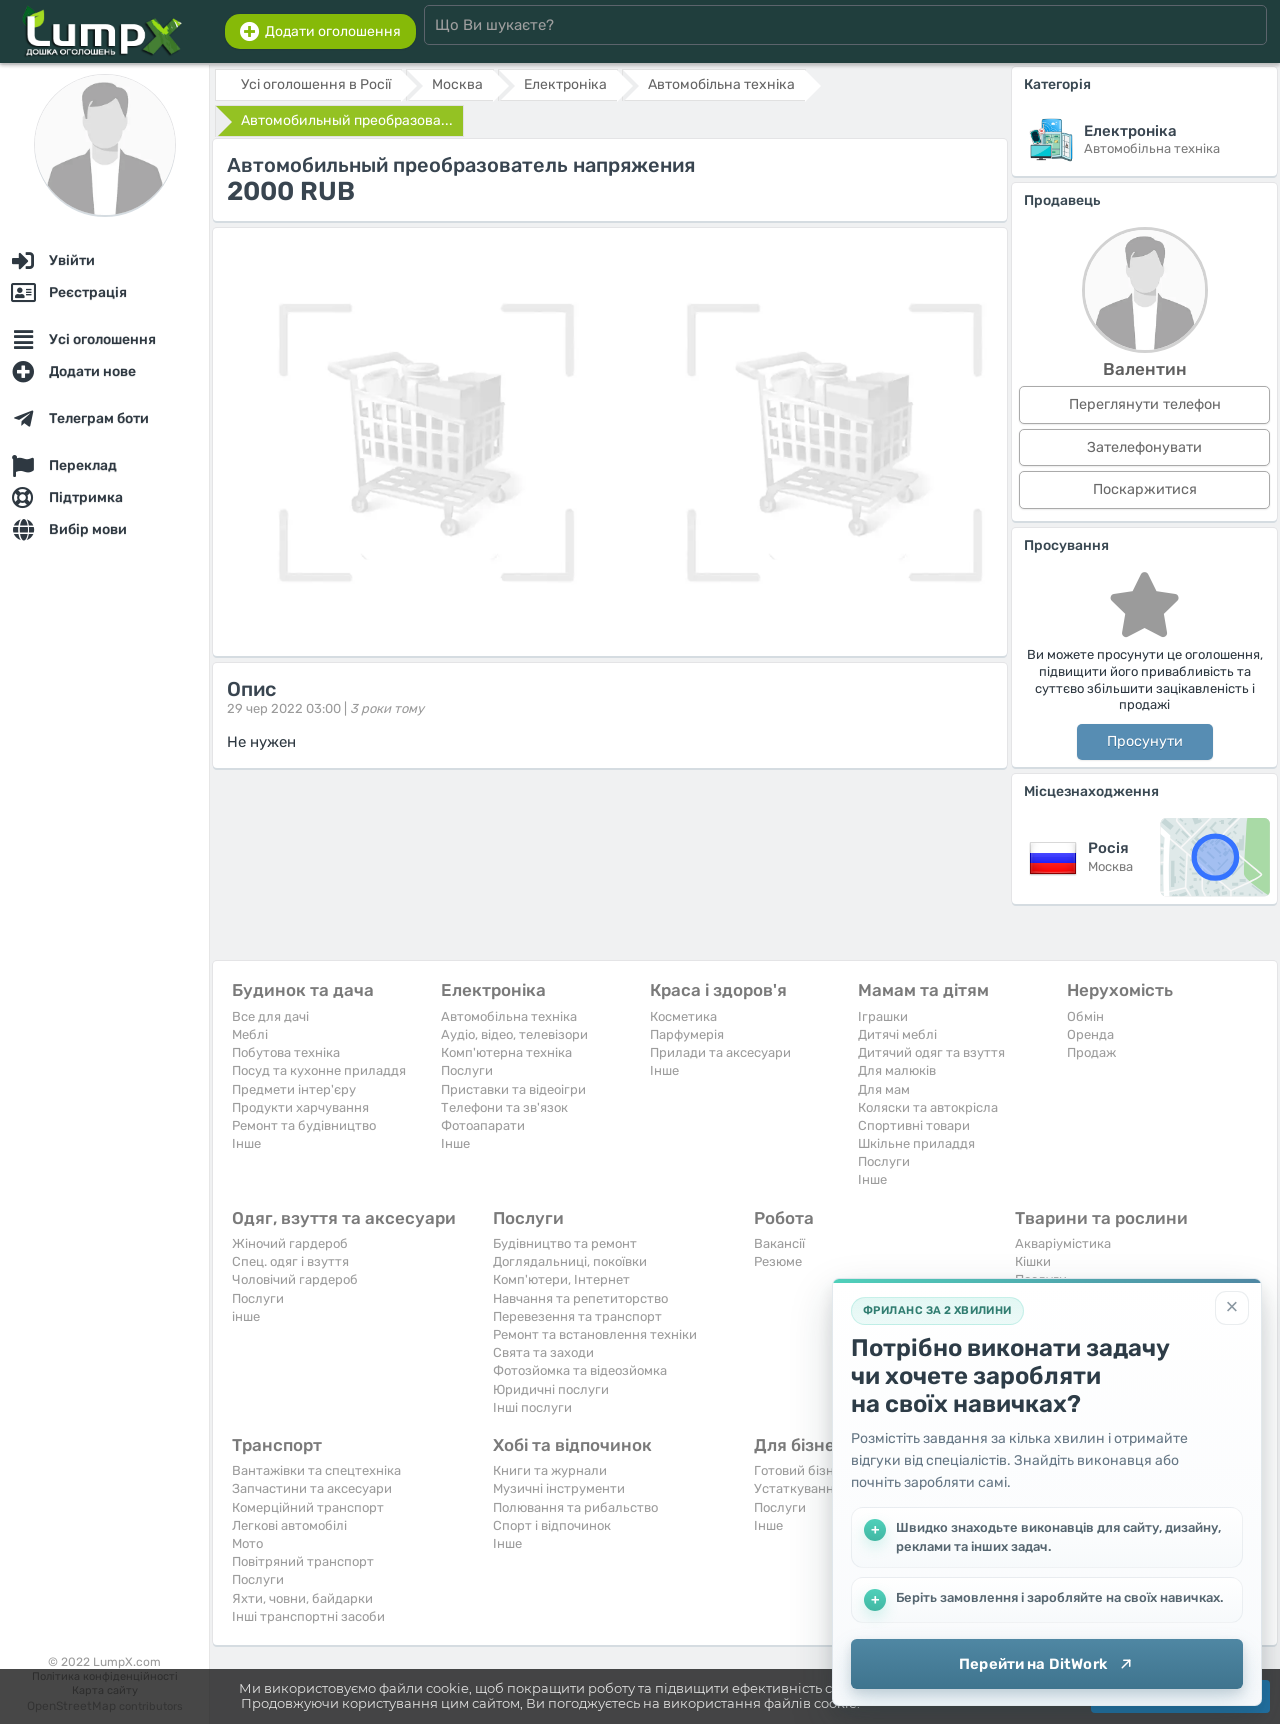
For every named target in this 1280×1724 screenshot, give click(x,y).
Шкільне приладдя (916, 1143)
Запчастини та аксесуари (312, 1488)
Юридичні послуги (551, 1389)
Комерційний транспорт (308, 1507)
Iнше (246, 1143)
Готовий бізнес (801, 1470)
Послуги (467, 1070)
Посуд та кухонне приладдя (319, 1070)
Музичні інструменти (559, 1488)
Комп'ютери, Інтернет (561, 1279)
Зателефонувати (1144, 447)
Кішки (1033, 1261)
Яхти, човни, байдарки (302, 1598)
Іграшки (883, 1016)
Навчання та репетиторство (580, 1298)
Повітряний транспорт (303, 1561)
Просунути (1145, 741)
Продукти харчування (300, 1107)
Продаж (1091, 1052)
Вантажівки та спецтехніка (316, 1470)
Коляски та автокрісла (928, 1107)
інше (246, 1316)
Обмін (1085, 1016)
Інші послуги (532, 1407)
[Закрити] (1232, 1308)
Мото (247, 1543)
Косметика (683, 1016)
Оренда (1090, 1034)
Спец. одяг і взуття (290, 1261)
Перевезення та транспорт (577, 1316)
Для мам (884, 1089)
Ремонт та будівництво (304, 1125)
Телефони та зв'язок (504, 1107)
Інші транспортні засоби (308, 1616)
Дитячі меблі (897, 1034)
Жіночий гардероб (290, 1243)
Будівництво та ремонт (565, 1243)
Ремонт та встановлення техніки (595, 1334)
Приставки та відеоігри (513, 1089)
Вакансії (779, 1243)
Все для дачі (270, 1016)
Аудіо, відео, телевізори (514, 1034)
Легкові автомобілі (289, 1525)
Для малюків (897, 1070)
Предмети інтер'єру (294, 1089)
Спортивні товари (914, 1125)
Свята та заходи (543, 1352)
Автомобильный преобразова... (347, 120)
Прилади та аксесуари (720, 1052)
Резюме (778, 1261)
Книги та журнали (550, 1470)
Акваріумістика (1063, 1243)
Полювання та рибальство (575, 1507)
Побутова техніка (286, 1052)
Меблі (250, 1034)
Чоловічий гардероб (295, 1279)
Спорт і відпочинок (552, 1525)
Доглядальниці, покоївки (570, 1261)
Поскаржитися (1145, 489)
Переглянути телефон (1145, 404)
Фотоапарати (483, 1125)
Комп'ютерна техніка (506, 1052)
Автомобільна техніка (509, 1016)
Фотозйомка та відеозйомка (580, 1370)
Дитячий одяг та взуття (931, 1052)
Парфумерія (687, 1034)
